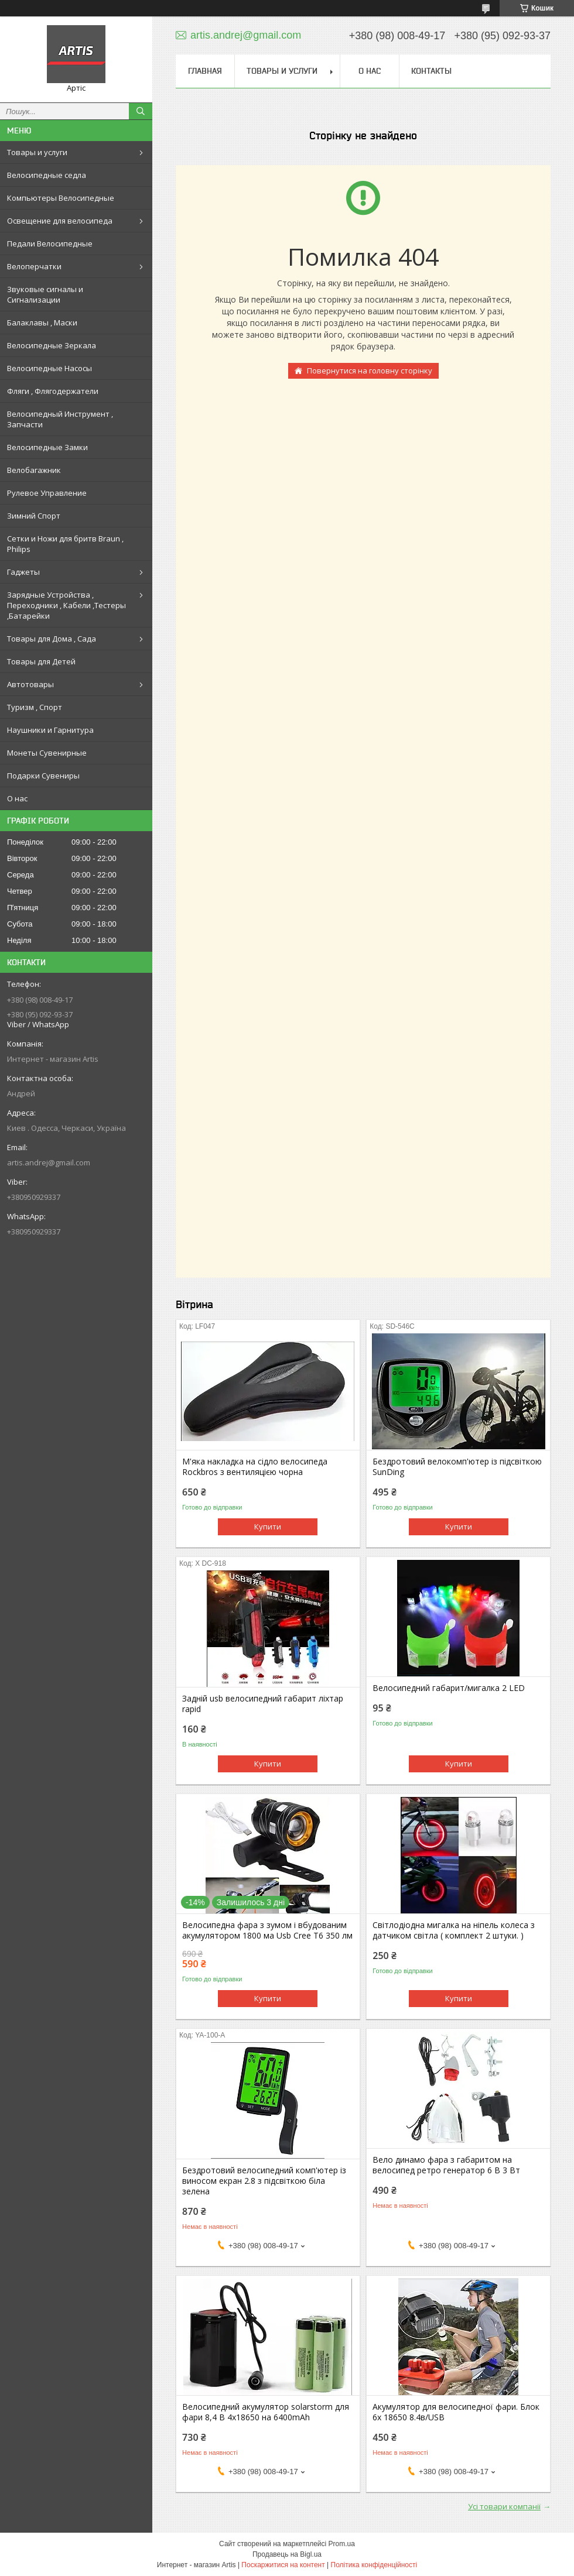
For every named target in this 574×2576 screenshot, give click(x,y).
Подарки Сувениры (43, 775)
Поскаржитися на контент (282, 2565)
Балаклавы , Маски (42, 322)
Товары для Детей (41, 661)
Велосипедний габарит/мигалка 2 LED (449, 1688)
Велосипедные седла (46, 175)
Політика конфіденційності (374, 2565)
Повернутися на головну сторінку (369, 370)
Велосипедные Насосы (49, 368)
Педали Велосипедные (50, 243)
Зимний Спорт (33, 515)
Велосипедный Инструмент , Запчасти (60, 419)
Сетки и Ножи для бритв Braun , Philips (65, 543)
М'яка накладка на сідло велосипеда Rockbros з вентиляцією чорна (254, 1466)
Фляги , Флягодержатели (52, 391)
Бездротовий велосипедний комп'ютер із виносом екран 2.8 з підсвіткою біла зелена (264, 2181)
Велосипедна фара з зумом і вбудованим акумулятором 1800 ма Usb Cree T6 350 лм (267, 1930)
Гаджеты (23, 572)
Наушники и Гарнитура (50, 730)
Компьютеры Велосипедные (60, 198)
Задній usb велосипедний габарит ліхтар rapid (262, 1703)
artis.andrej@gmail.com (48, 1162)
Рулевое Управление (47, 493)
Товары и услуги (37, 152)
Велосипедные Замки (47, 447)
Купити (267, 1526)
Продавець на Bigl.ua (287, 2554)
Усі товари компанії (504, 2506)
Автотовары (30, 684)
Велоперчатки (34, 266)
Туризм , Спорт (34, 707)
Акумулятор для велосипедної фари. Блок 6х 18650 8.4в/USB (456, 2412)
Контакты (431, 71)
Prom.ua (342, 2544)
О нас (17, 798)
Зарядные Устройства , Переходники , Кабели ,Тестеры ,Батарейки (66, 605)
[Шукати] (140, 111)
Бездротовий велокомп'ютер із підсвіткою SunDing (457, 1466)
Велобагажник (34, 470)
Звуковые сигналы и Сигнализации (45, 294)
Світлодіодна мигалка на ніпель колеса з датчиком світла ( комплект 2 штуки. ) (454, 1930)
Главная (205, 71)
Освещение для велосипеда (59, 220)
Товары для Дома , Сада (51, 638)
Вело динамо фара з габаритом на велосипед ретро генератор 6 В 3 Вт (446, 2165)
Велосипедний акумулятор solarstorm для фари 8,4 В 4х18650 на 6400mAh (265, 2412)
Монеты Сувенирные (47, 752)
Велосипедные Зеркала (51, 345)
